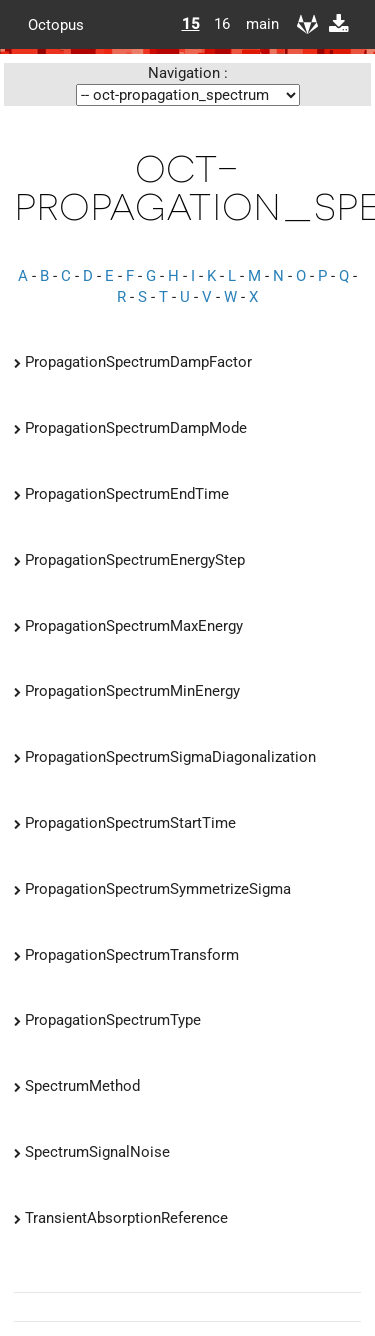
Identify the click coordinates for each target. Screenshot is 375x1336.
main (255, 24)
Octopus (56, 24)
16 (222, 24)
